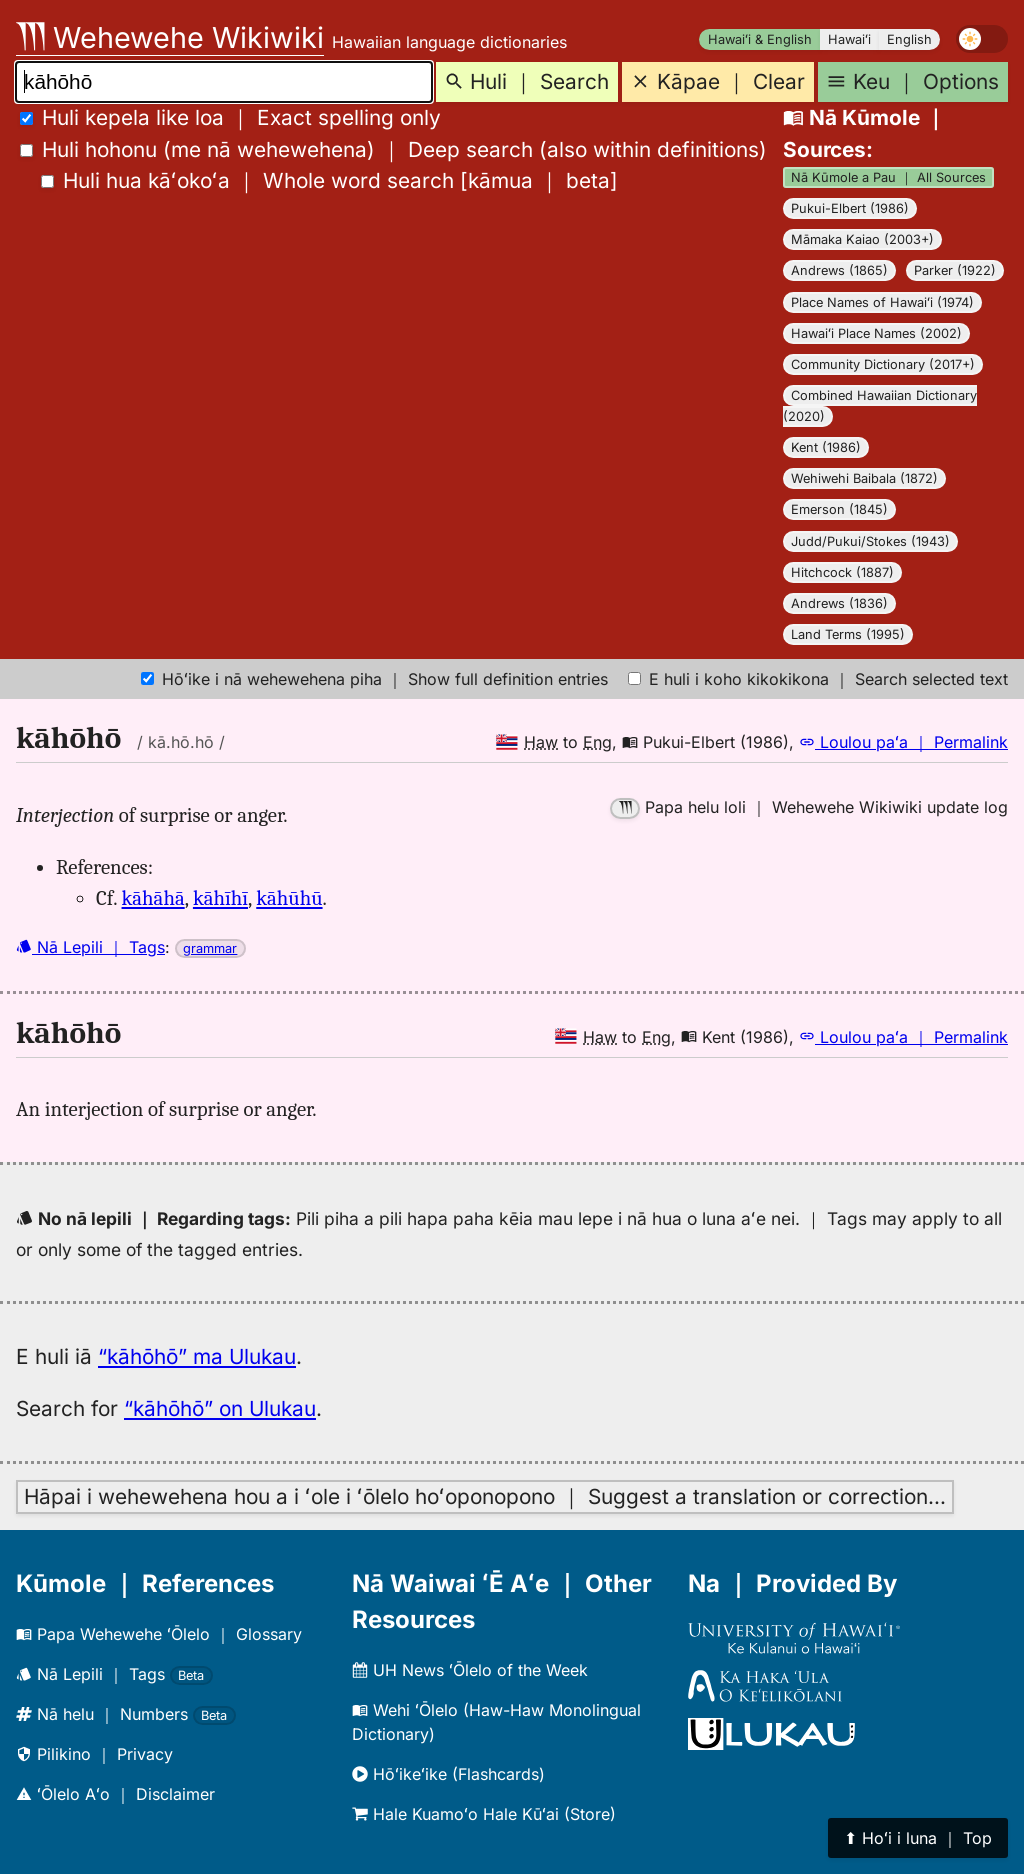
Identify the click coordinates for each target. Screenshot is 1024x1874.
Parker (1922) (955, 270)
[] (329, 180)
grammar (210, 948)
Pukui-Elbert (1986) (850, 208)
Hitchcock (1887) (842, 572)
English (909, 39)
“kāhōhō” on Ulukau (220, 1408)
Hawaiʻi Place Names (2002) (876, 333)
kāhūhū (289, 898)
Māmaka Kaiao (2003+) (862, 239)
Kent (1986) (826, 447)
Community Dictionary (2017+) (883, 364)
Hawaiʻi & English (760, 39)
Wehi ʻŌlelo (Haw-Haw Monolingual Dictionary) (496, 1722)
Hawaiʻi (849, 39)
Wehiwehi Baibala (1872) (864, 478)
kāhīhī (220, 898)
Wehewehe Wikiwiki (170, 37)
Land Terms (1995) (848, 634)
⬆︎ (918, 1838)
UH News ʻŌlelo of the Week (470, 1670)
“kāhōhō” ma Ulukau (197, 1356)
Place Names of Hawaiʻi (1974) (882, 302)
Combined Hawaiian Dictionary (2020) (880, 406)
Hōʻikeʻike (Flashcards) (448, 1774)
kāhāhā (153, 898)
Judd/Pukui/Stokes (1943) (870, 541)
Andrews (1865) (839, 270)
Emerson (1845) (839, 509)
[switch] (982, 39)
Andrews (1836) (839, 603)
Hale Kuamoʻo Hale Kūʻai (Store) (484, 1814)
